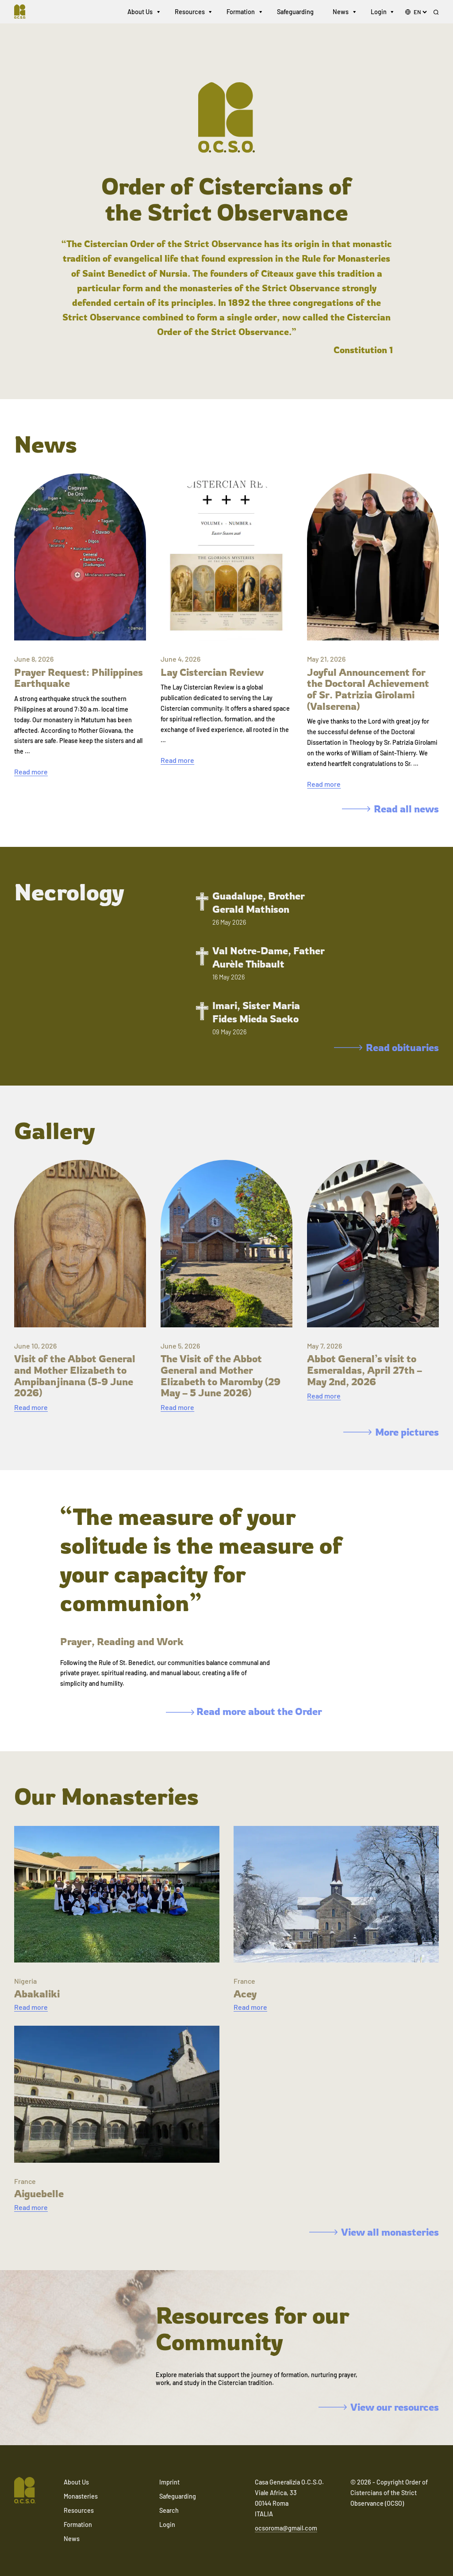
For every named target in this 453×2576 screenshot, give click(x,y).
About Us (140, 13)
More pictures (391, 1432)
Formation (240, 13)
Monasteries (81, 2496)
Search (169, 2510)
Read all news (390, 809)
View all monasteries (374, 2232)
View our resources (379, 2407)
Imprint (169, 2482)
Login (379, 13)
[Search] (436, 13)
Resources (190, 13)
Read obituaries (386, 1047)
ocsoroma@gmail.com (286, 2528)
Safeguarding (295, 13)
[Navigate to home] (24, 13)
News (341, 13)
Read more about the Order (244, 1711)
